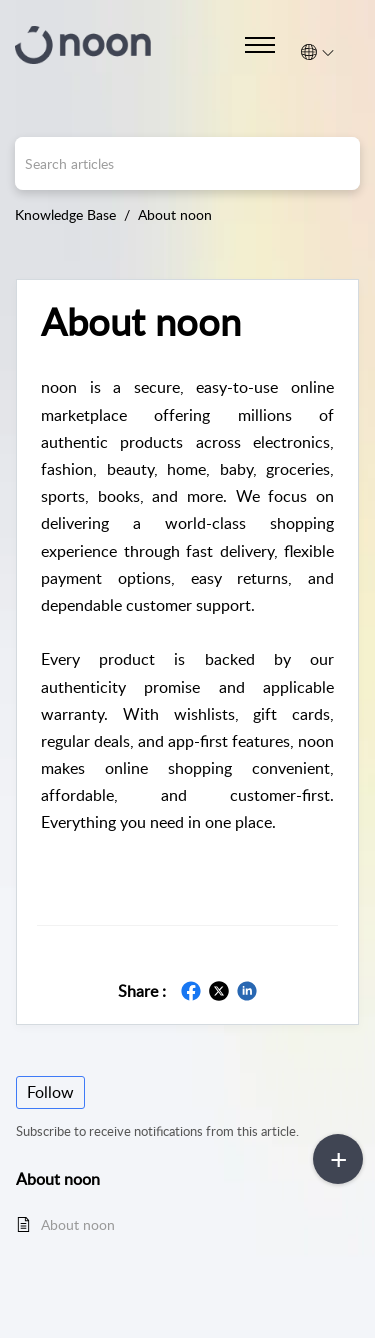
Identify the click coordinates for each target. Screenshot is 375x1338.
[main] (187, 788)
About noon (175, 214)
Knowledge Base (65, 214)
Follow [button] (50, 1092)
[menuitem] (317, 52)
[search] (187, 163)
